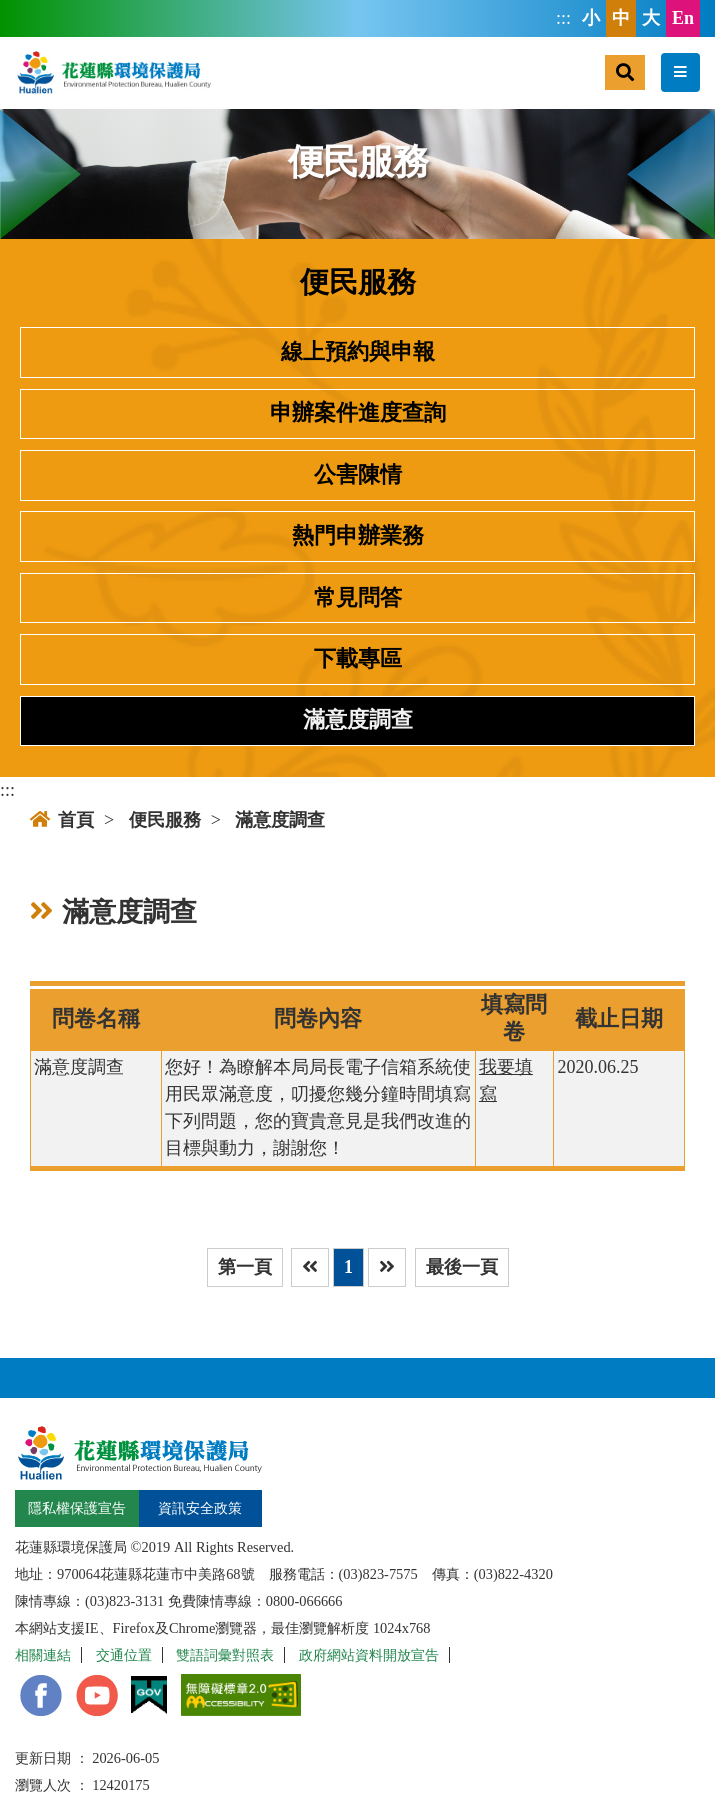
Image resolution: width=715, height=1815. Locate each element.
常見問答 (358, 598)
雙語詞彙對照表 (225, 1655)
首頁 (62, 820)
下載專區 (358, 659)
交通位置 (124, 1655)
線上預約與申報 (358, 352)
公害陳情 (358, 475)
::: (563, 18)
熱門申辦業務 (358, 536)
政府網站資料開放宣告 (369, 1655)
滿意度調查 (358, 720)
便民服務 (165, 820)
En (683, 18)
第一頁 (245, 1267)
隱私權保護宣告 (77, 1508)
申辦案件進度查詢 (358, 413)
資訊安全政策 (200, 1508)
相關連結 (43, 1655)
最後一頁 (462, 1267)
